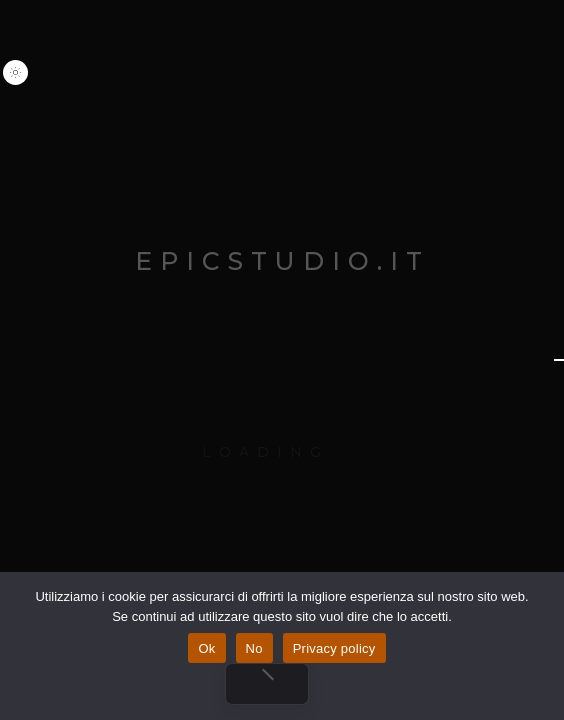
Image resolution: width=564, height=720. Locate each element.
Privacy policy (334, 648)
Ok (206, 648)
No (254, 648)
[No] (267, 684)
